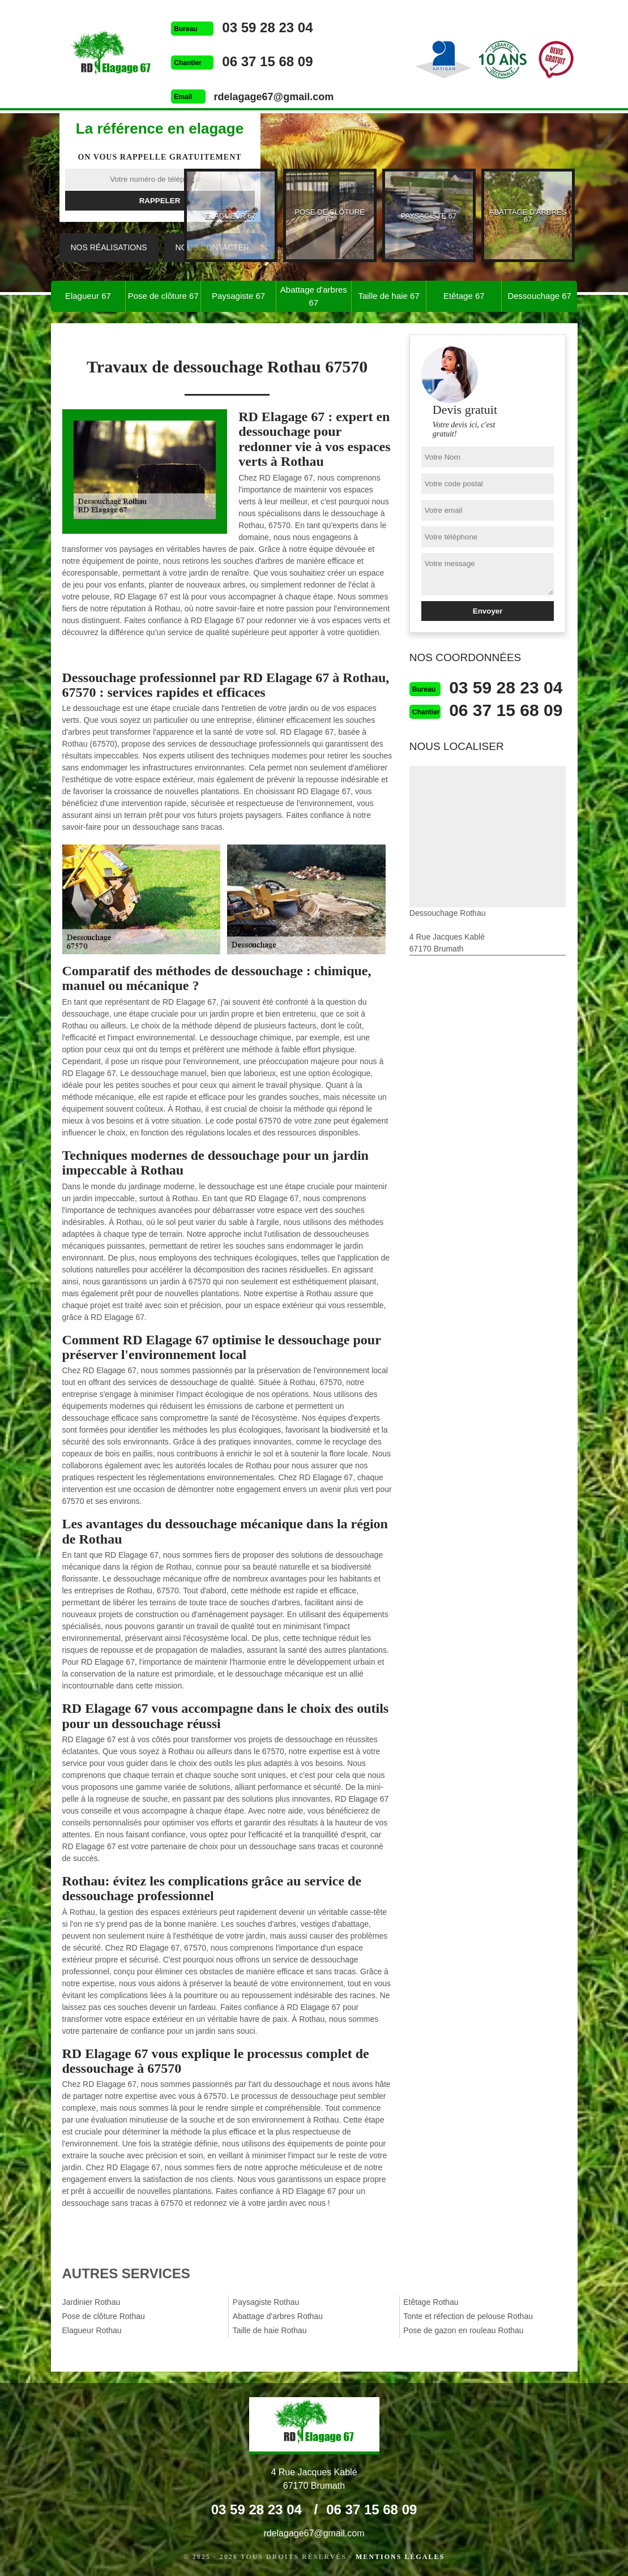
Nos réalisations (109, 247)
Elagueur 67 (88, 296)
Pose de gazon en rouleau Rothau (463, 2330)
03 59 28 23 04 (267, 27)
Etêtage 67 (464, 296)
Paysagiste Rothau (266, 2302)
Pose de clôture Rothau (103, 2316)
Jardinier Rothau (91, 2302)
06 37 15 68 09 (267, 61)
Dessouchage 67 (539, 296)
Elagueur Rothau (92, 2330)
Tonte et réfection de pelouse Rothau (468, 2316)
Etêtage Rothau (430, 2302)
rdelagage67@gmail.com (274, 96)
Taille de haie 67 (388, 296)
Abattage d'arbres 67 (313, 296)
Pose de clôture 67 (163, 296)
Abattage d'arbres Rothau (278, 2316)
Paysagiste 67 (238, 296)
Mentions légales (400, 2557)
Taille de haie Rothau (270, 2330)
